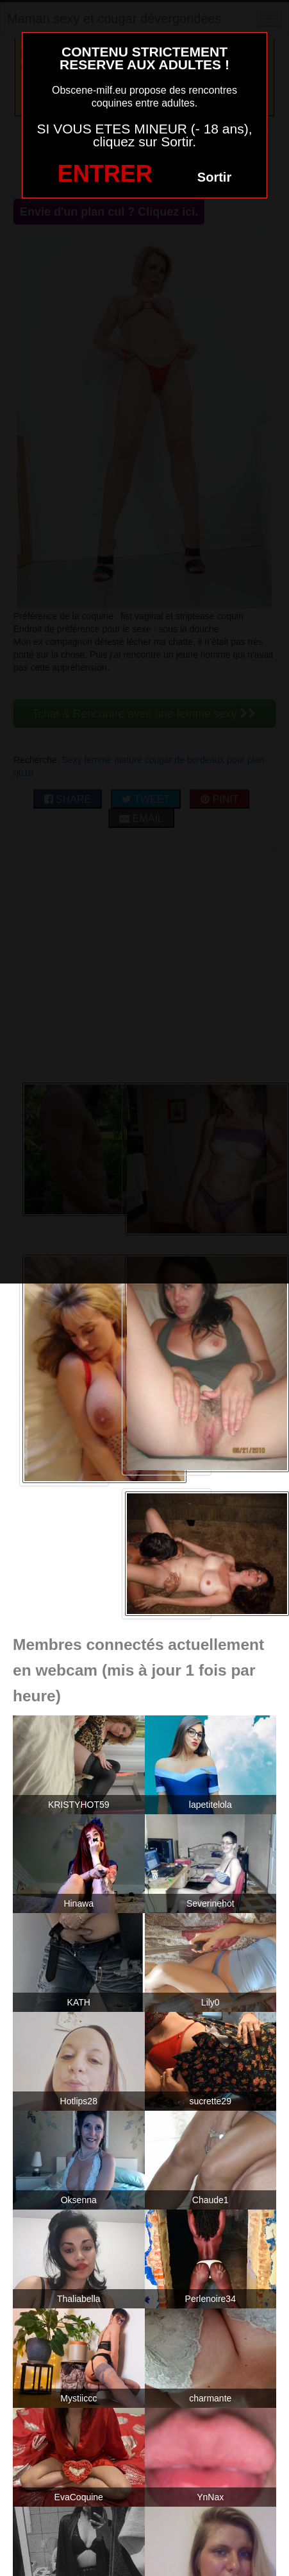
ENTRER (105, 173)
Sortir (214, 177)
